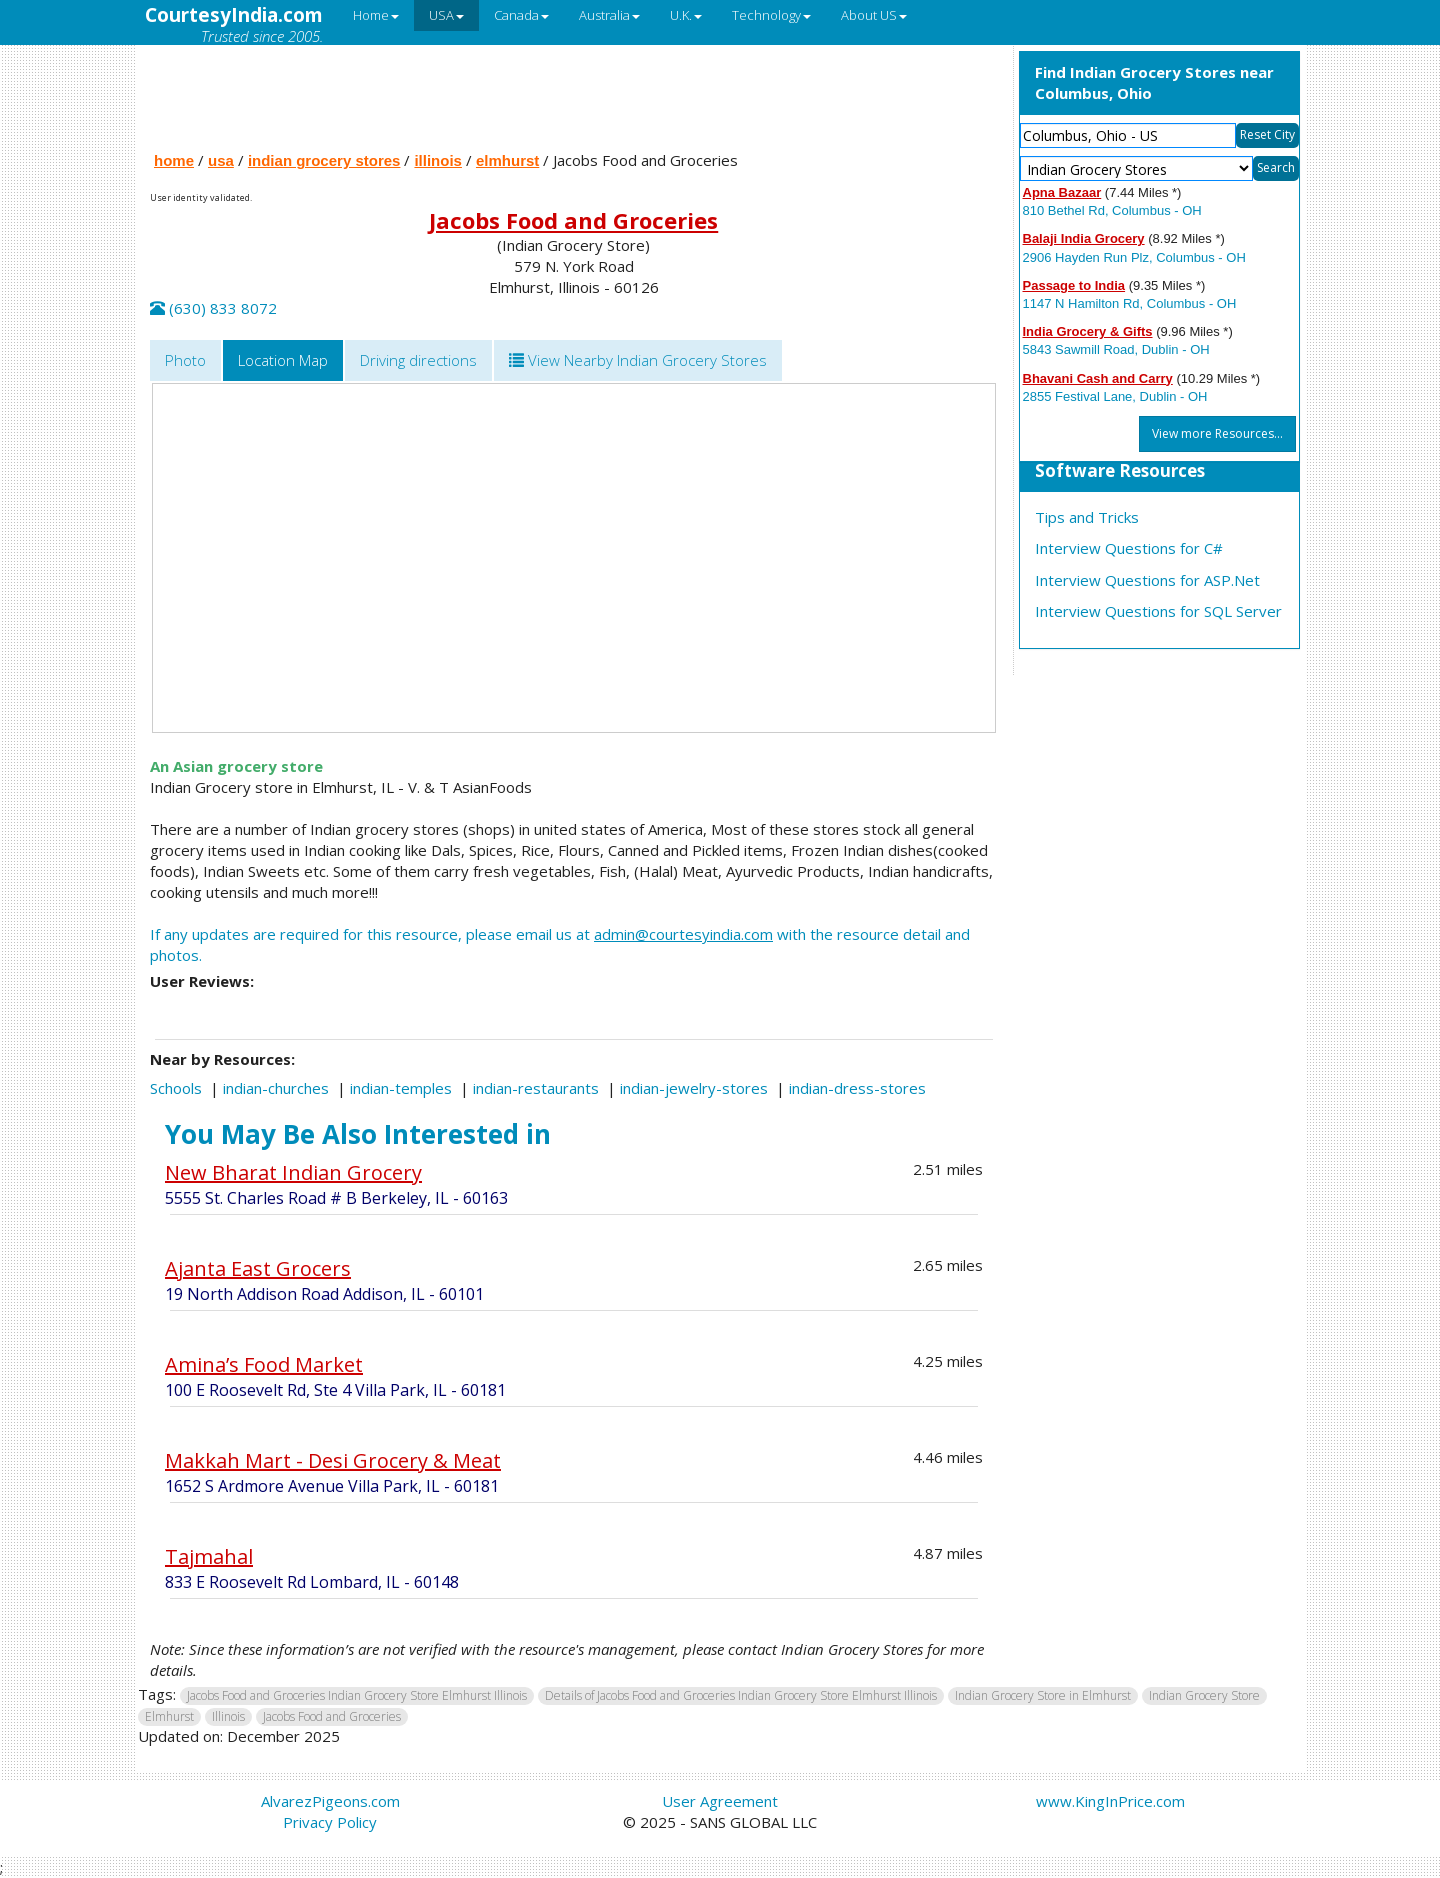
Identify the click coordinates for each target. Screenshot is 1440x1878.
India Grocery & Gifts (1088, 331)
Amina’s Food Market (264, 1364)
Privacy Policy (330, 1822)
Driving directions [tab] (418, 360)
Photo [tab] (185, 360)
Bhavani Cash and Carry (1098, 378)
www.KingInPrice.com (1110, 1801)
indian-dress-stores (857, 1088)
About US (874, 15)
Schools (176, 1088)
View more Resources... (1217, 433)
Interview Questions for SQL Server (1158, 611)
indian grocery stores (324, 160)
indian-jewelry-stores (694, 1088)
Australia (609, 15)
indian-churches (276, 1088)
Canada (521, 15)
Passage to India (1074, 285)
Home (376, 15)
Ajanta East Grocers (258, 1268)
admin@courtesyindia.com (683, 934)
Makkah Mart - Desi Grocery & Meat (333, 1460)
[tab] (638, 360)
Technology (771, 15)
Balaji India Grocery (1084, 238)
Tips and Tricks (1087, 517)
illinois (438, 160)
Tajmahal (209, 1556)
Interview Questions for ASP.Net (1147, 580)
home (174, 160)
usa (221, 160)
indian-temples (401, 1088)
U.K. (686, 15)
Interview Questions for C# (1129, 548)
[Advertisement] (574, 93)
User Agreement (720, 1801)
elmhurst (507, 160)
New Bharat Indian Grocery (293, 1172)
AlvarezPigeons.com (330, 1801)
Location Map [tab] (283, 360)
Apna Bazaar (1062, 192)
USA (446, 15)
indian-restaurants (536, 1088)
